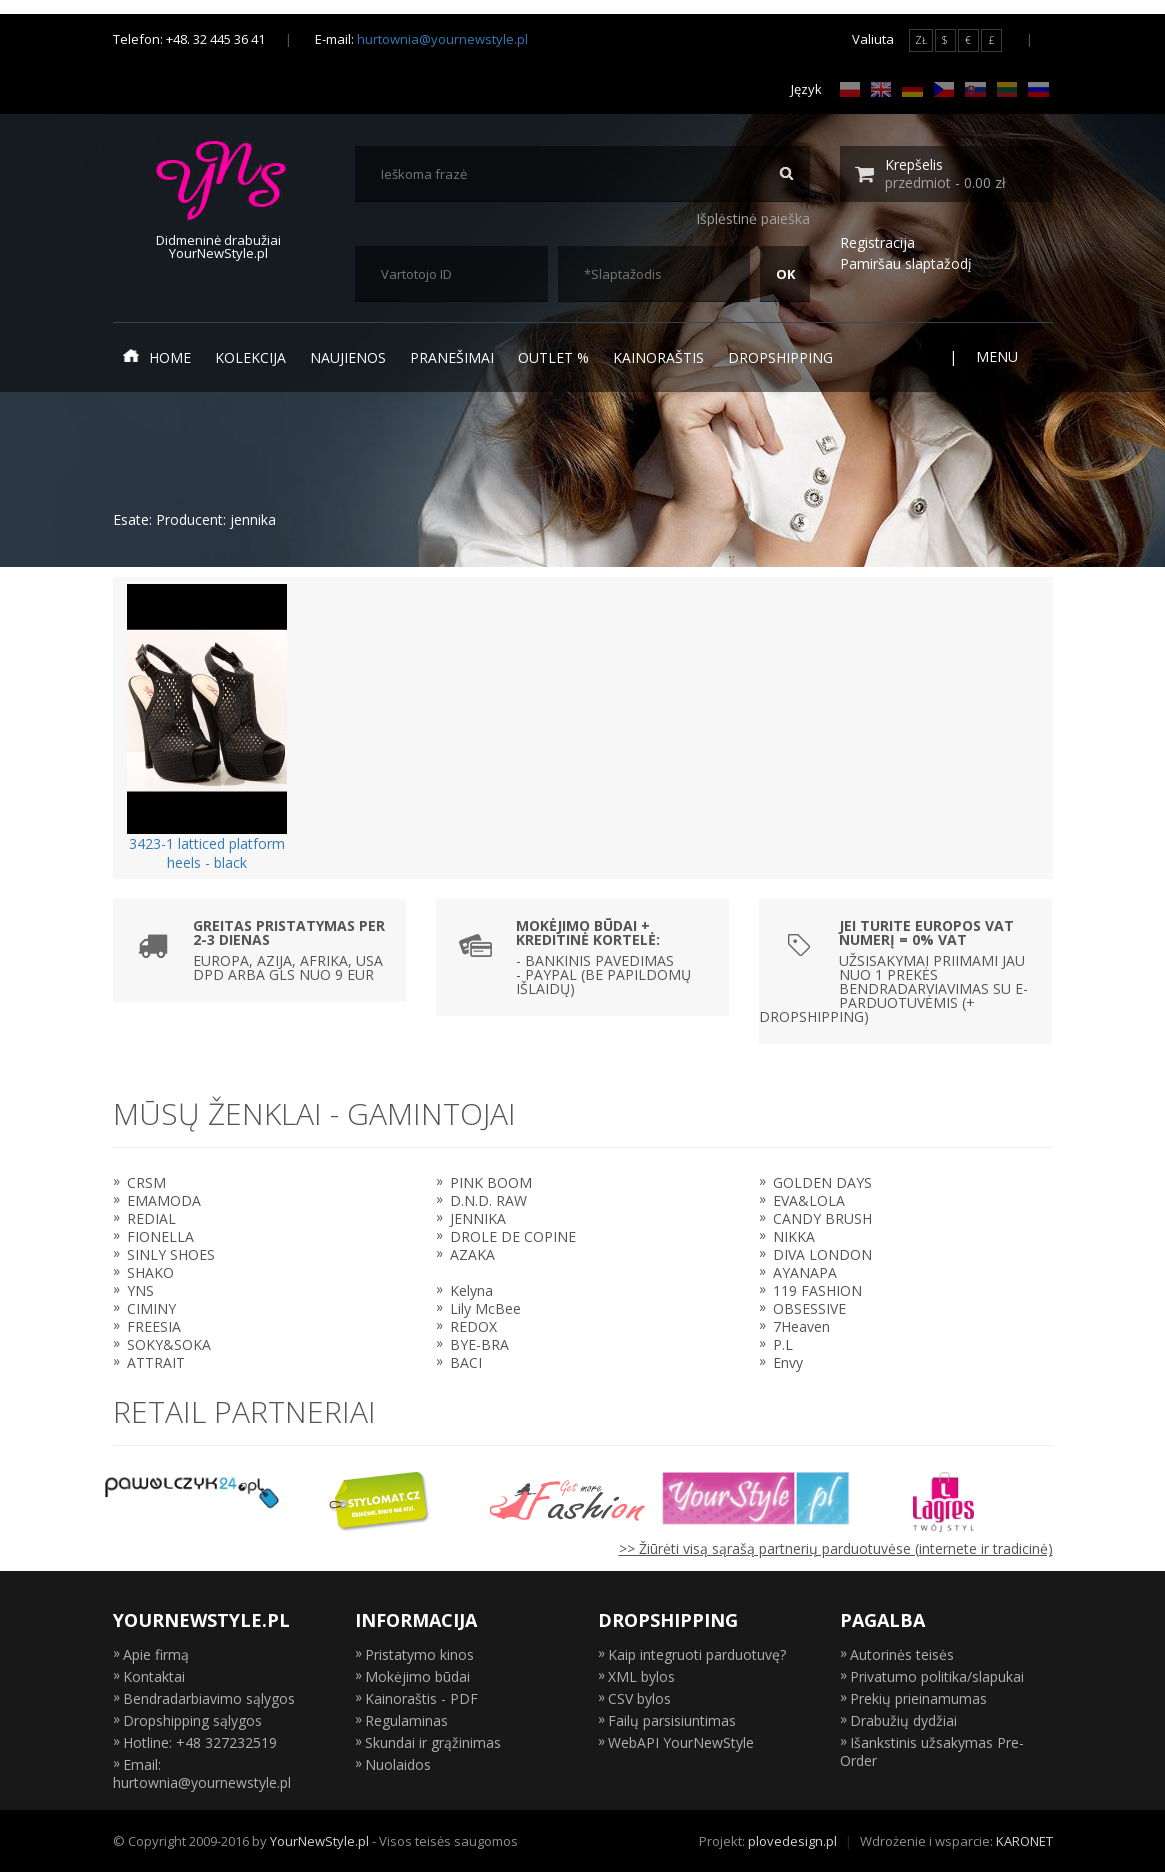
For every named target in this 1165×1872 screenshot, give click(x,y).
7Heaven (801, 1326)
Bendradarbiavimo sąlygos (209, 1698)
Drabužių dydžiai (903, 1720)
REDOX (473, 1326)
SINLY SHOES (171, 1254)
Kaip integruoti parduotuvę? (697, 1654)
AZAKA (472, 1254)
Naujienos (348, 357)
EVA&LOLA (809, 1200)
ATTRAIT (156, 1362)
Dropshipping (780, 357)
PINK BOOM (491, 1182)
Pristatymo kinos (419, 1654)
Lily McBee (485, 1308)
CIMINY (151, 1308)
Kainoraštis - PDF (421, 1698)
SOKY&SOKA (169, 1344)
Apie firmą (156, 1654)
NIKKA (794, 1236)
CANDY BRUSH (822, 1218)
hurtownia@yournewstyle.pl (442, 39)
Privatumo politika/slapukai (937, 1676)
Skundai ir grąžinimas (433, 1742)
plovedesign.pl (792, 1841)
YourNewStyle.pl (319, 1841)
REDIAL (151, 1218)
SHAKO (150, 1272)
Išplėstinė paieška (753, 218)
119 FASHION (817, 1290)
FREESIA (154, 1326)
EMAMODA (164, 1200)
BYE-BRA (479, 1344)
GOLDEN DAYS (822, 1182)
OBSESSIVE (809, 1308)
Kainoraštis (658, 357)
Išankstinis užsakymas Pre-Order (932, 1751)
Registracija (877, 242)
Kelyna (471, 1290)
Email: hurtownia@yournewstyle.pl (202, 1773)
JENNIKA (478, 1218)
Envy (788, 1362)
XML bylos (641, 1676)
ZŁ (921, 40)
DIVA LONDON (822, 1254)
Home (157, 357)
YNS (140, 1290)
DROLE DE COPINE (513, 1236)
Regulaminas (406, 1720)
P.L (783, 1344)
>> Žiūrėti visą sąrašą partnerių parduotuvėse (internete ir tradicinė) (836, 1548)
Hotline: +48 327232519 (200, 1742)
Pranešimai (452, 357)
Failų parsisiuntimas (672, 1720)
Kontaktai (154, 1676)
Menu (1009, 356)
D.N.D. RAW (488, 1200)
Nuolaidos (398, 1764)
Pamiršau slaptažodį (906, 263)
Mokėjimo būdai (417, 1676)
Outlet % (553, 357)
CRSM (146, 1182)
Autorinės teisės (902, 1654)
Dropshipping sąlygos (192, 1720)
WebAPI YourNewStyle (681, 1742)
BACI (466, 1362)
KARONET (1024, 1841)
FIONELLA (160, 1236)
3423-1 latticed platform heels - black (207, 853)
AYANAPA (805, 1272)
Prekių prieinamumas (918, 1698)
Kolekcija (250, 357)
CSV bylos (639, 1698)
